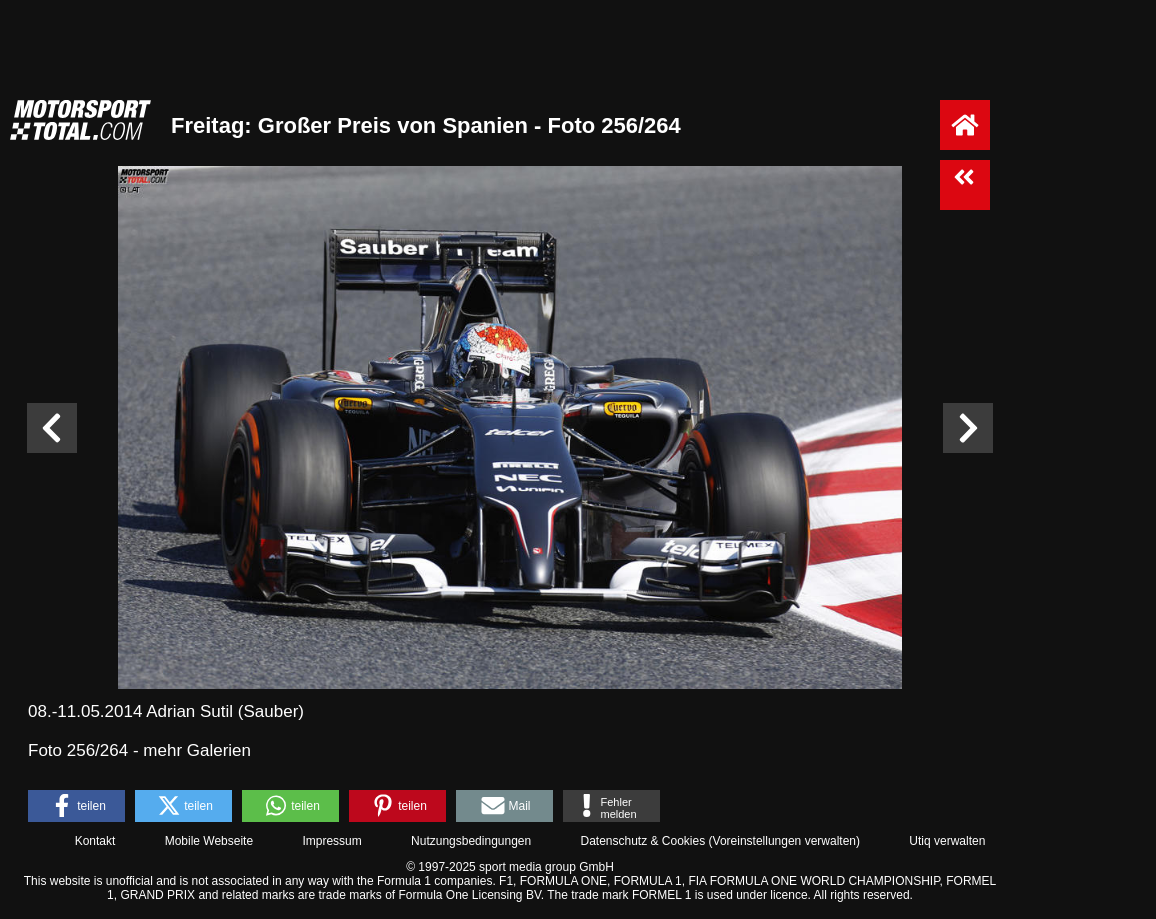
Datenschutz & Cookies (642, 841)
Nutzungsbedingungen (471, 841)
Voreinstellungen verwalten (784, 841)
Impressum (331, 841)
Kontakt (95, 841)
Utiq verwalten (947, 841)
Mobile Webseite (209, 841)
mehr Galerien (197, 750)
